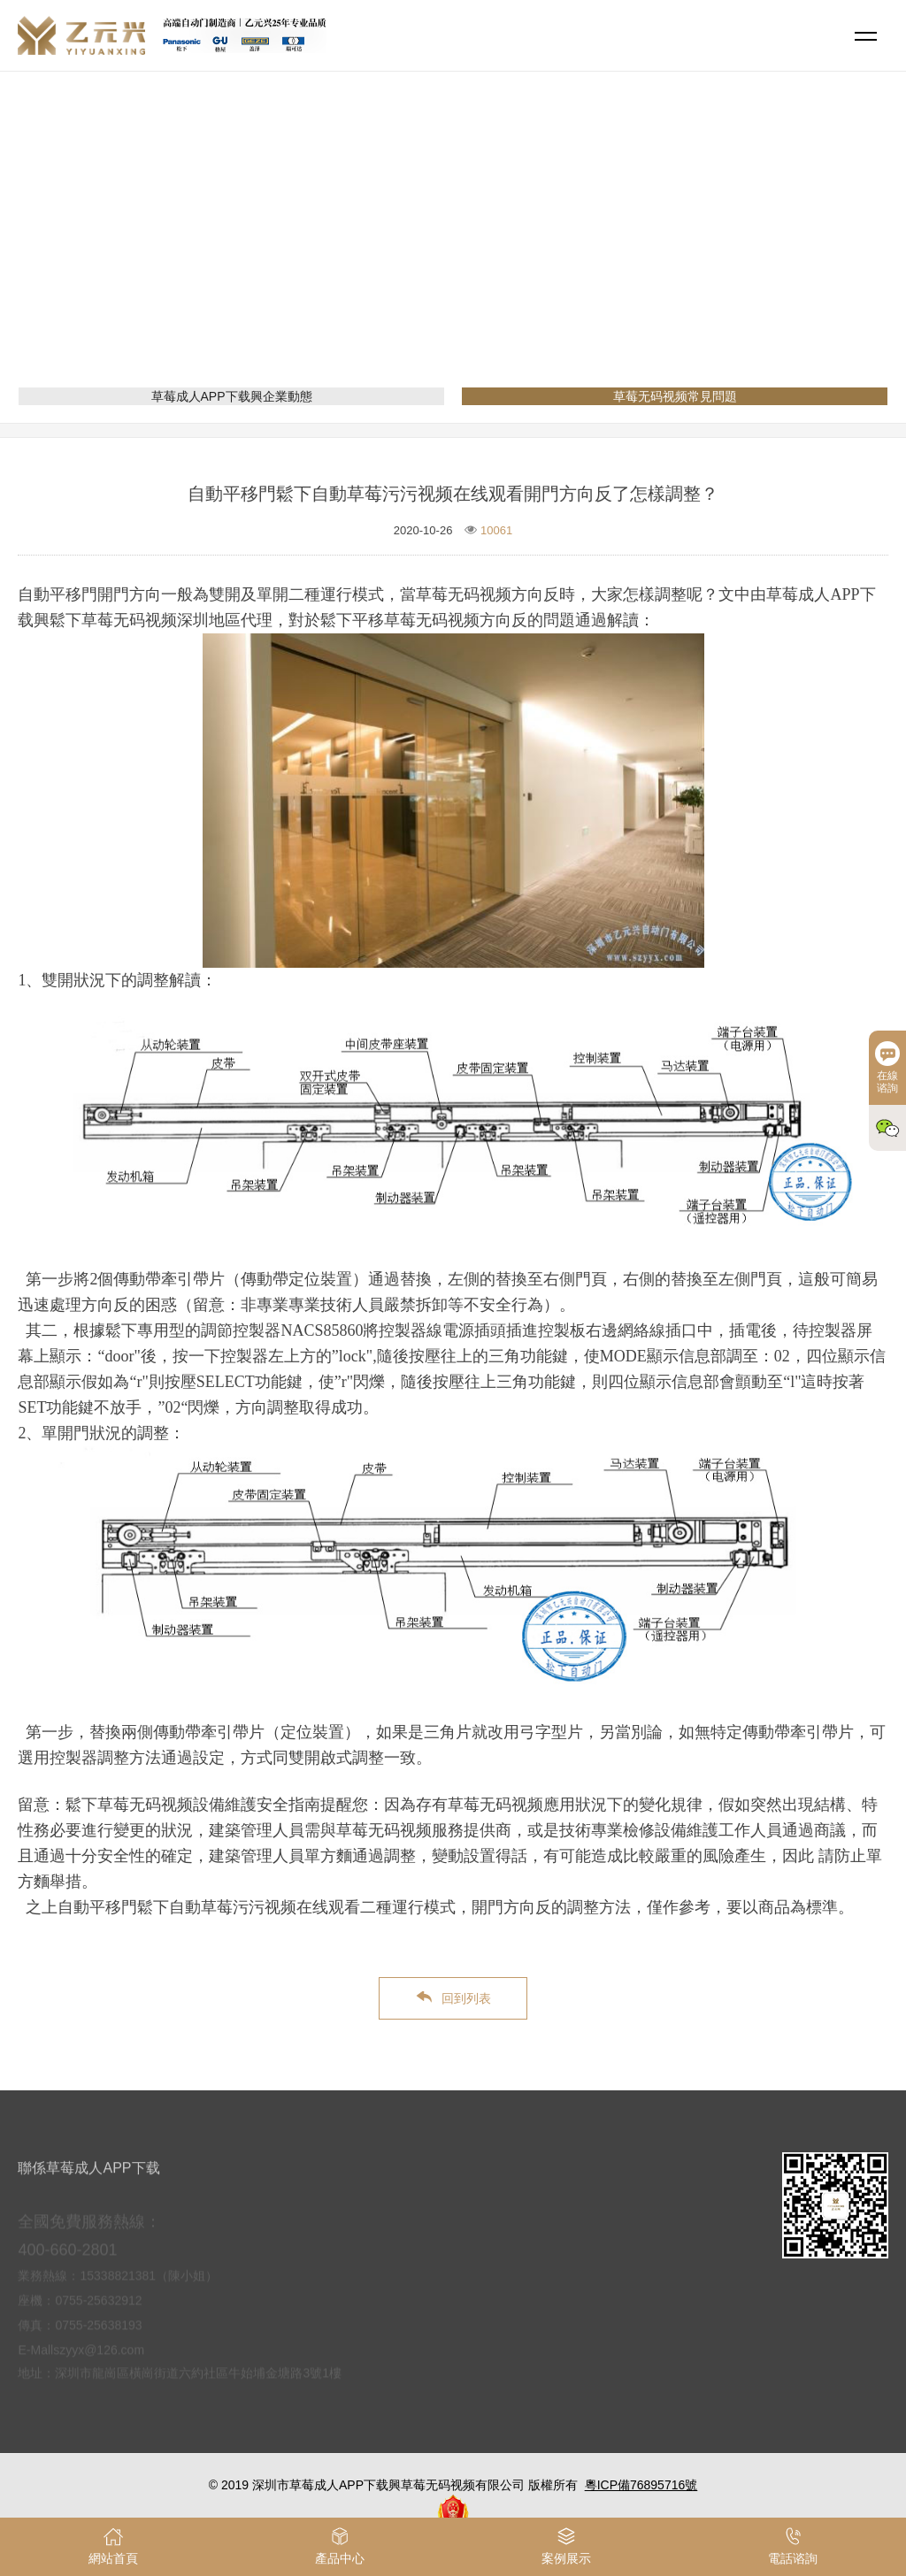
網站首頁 (384, 252)
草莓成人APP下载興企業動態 (231, 396)
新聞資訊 (453, 252)
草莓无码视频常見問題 (559, 252)
